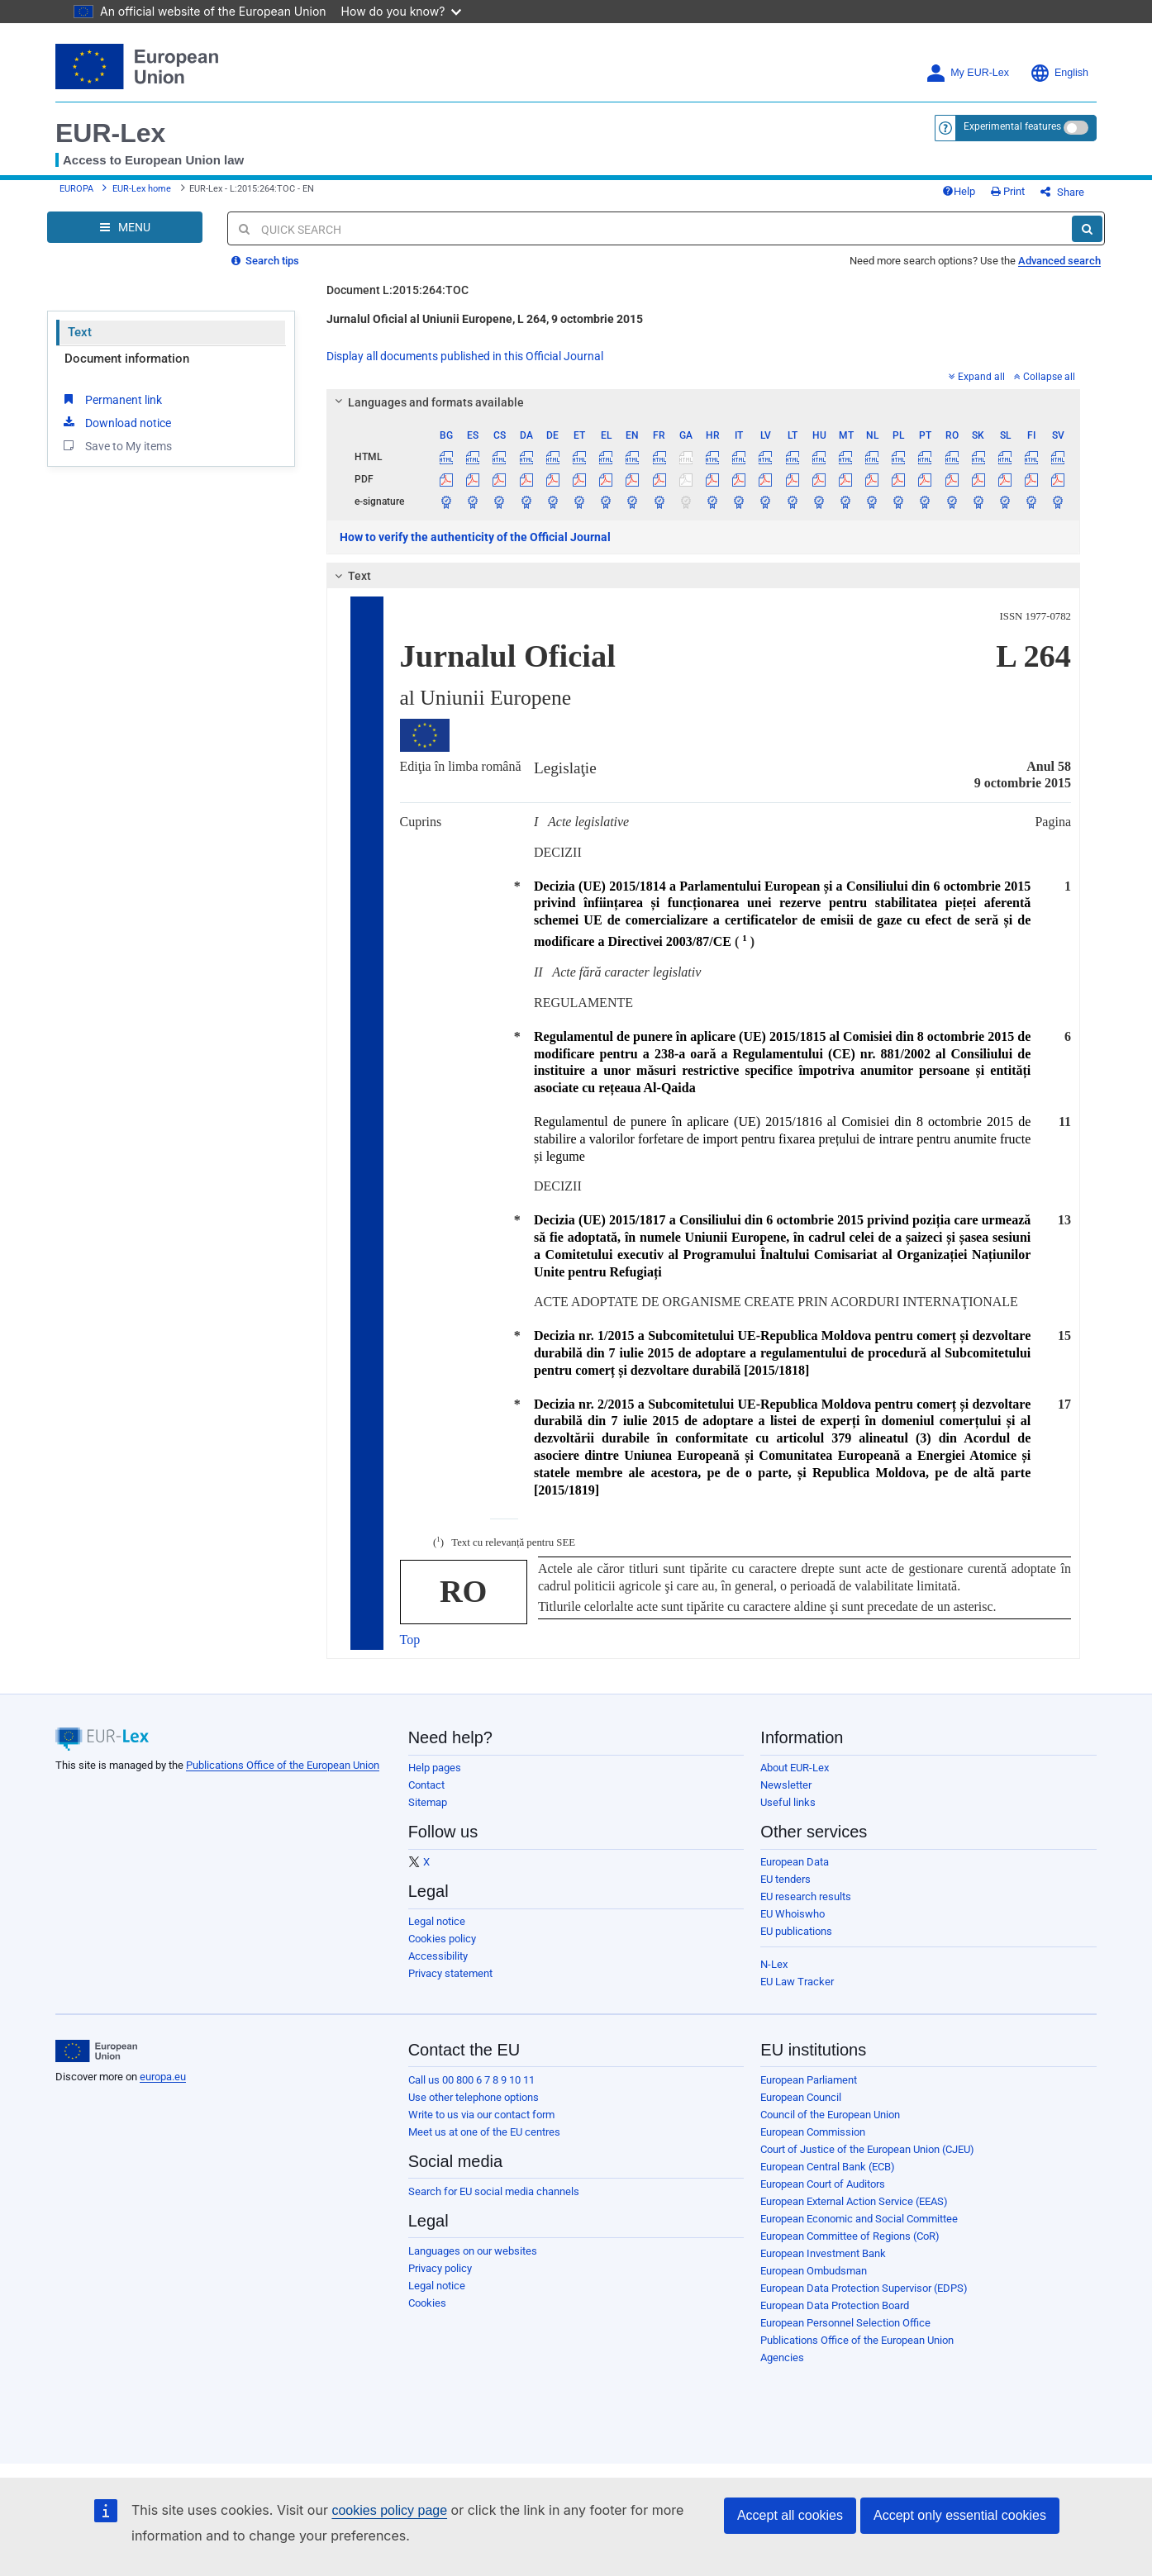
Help (958, 191)
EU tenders (785, 1879)
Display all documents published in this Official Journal (464, 356)
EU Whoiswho (792, 1914)
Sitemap (427, 1802)
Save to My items (116, 445)
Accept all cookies (790, 2515)
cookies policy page (389, 2510)
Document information (126, 358)
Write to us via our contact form (481, 2114)
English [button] (1059, 73)
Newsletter (786, 1785)
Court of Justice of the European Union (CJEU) (867, 2149)
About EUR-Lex (794, 1767)
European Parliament (808, 2080)
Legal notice (436, 1921)
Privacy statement (450, 1973)
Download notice (115, 422)
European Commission (812, 2132)
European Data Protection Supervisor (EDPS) (864, 2288)
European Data (794, 1862)
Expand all (977, 377)
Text (80, 332)
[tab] (703, 402)
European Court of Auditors (822, 2184)
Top (410, 1640)
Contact (426, 1785)
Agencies (782, 2357)
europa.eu (163, 2076)
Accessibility (438, 1956)
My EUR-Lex (967, 73)
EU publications (796, 1931)
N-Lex (774, 1964)
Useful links (788, 1802)
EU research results (805, 1896)
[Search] (1087, 229)
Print (1008, 191)
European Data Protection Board (834, 2305)
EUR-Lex (110, 133)
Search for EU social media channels (493, 2191)
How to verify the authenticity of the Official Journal (475, 537)
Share (1062, 192)
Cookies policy (442, 1938)
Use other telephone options (473, 2097)
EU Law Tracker (797, 1981)
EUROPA (76, 188)
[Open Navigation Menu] (124, 227)
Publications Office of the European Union (282, 1765)
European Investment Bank (823, 2253)
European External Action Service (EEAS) (854, 2201)
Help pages (434, 1767)
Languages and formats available (426, 402)
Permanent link (111, 399)
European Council (800, 2097)
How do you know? (401, 11)
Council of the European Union (830, 2114)
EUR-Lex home (141, 188)
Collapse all (1044, 377)
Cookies (427, 2303)
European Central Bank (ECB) (827, 2166)
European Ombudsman (813, 2271)
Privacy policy (440, 2268)
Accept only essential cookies (960, 2515)
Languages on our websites (472, 2251)
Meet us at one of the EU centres (484, 2132)
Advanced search (1059, 260)
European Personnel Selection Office (845, 2323)
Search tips (265, 260)
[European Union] (96, 2051)
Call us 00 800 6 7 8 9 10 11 (471, 2080)
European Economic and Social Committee (859, 2218)
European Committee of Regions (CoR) (850, 2236)
